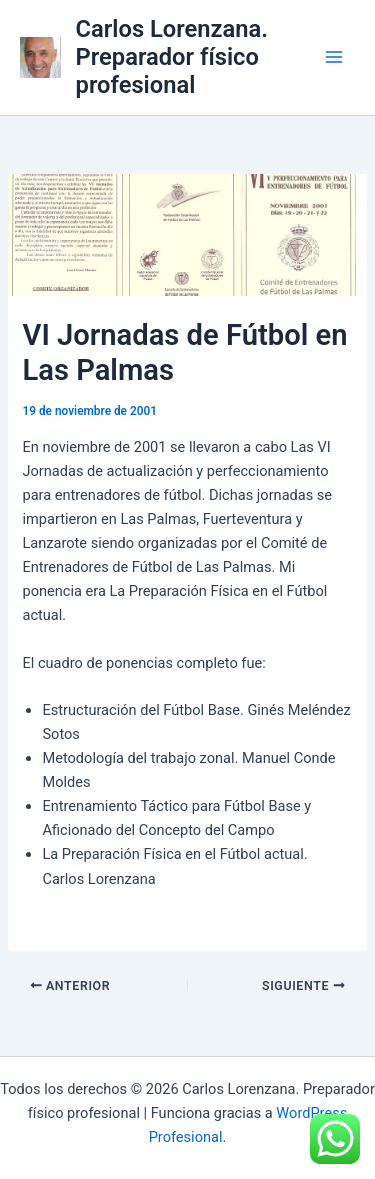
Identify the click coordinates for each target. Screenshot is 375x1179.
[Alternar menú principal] (334, 57)
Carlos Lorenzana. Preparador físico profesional (172, 57)
